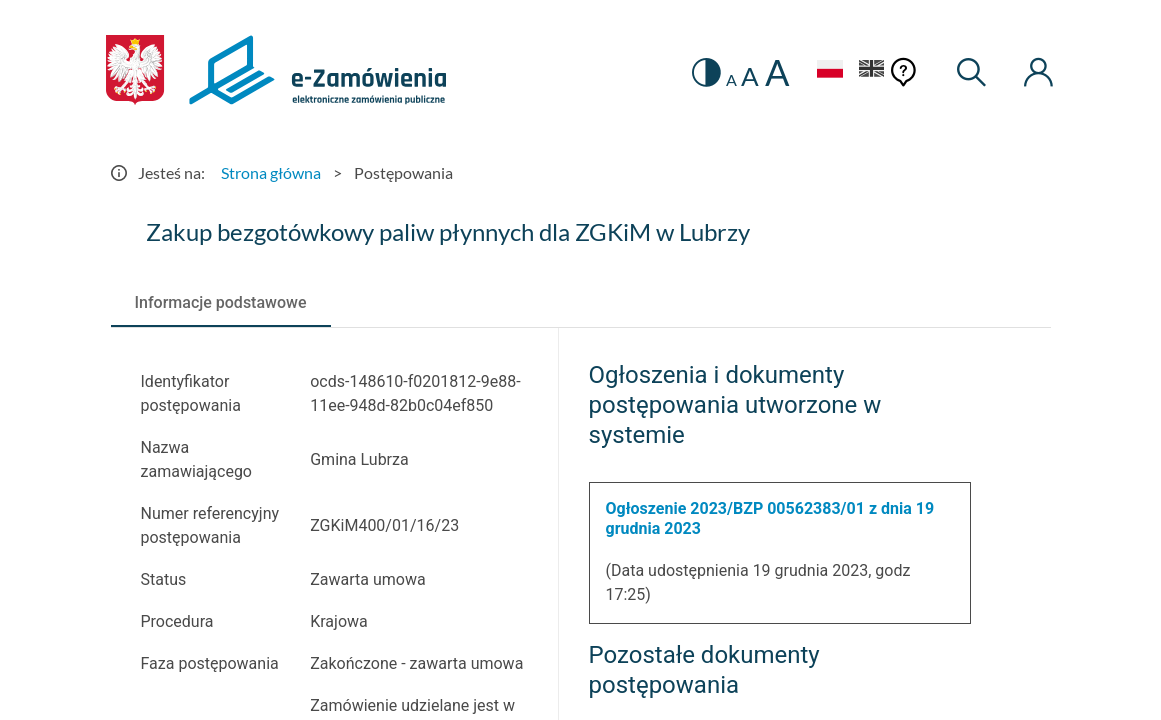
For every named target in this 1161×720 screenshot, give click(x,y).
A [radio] (731, 80)
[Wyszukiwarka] (971, 72)
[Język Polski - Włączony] (830, 71)
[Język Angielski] (872, 71)
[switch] (706, 72)
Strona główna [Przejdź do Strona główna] (271, 172)
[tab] (221, 303)
